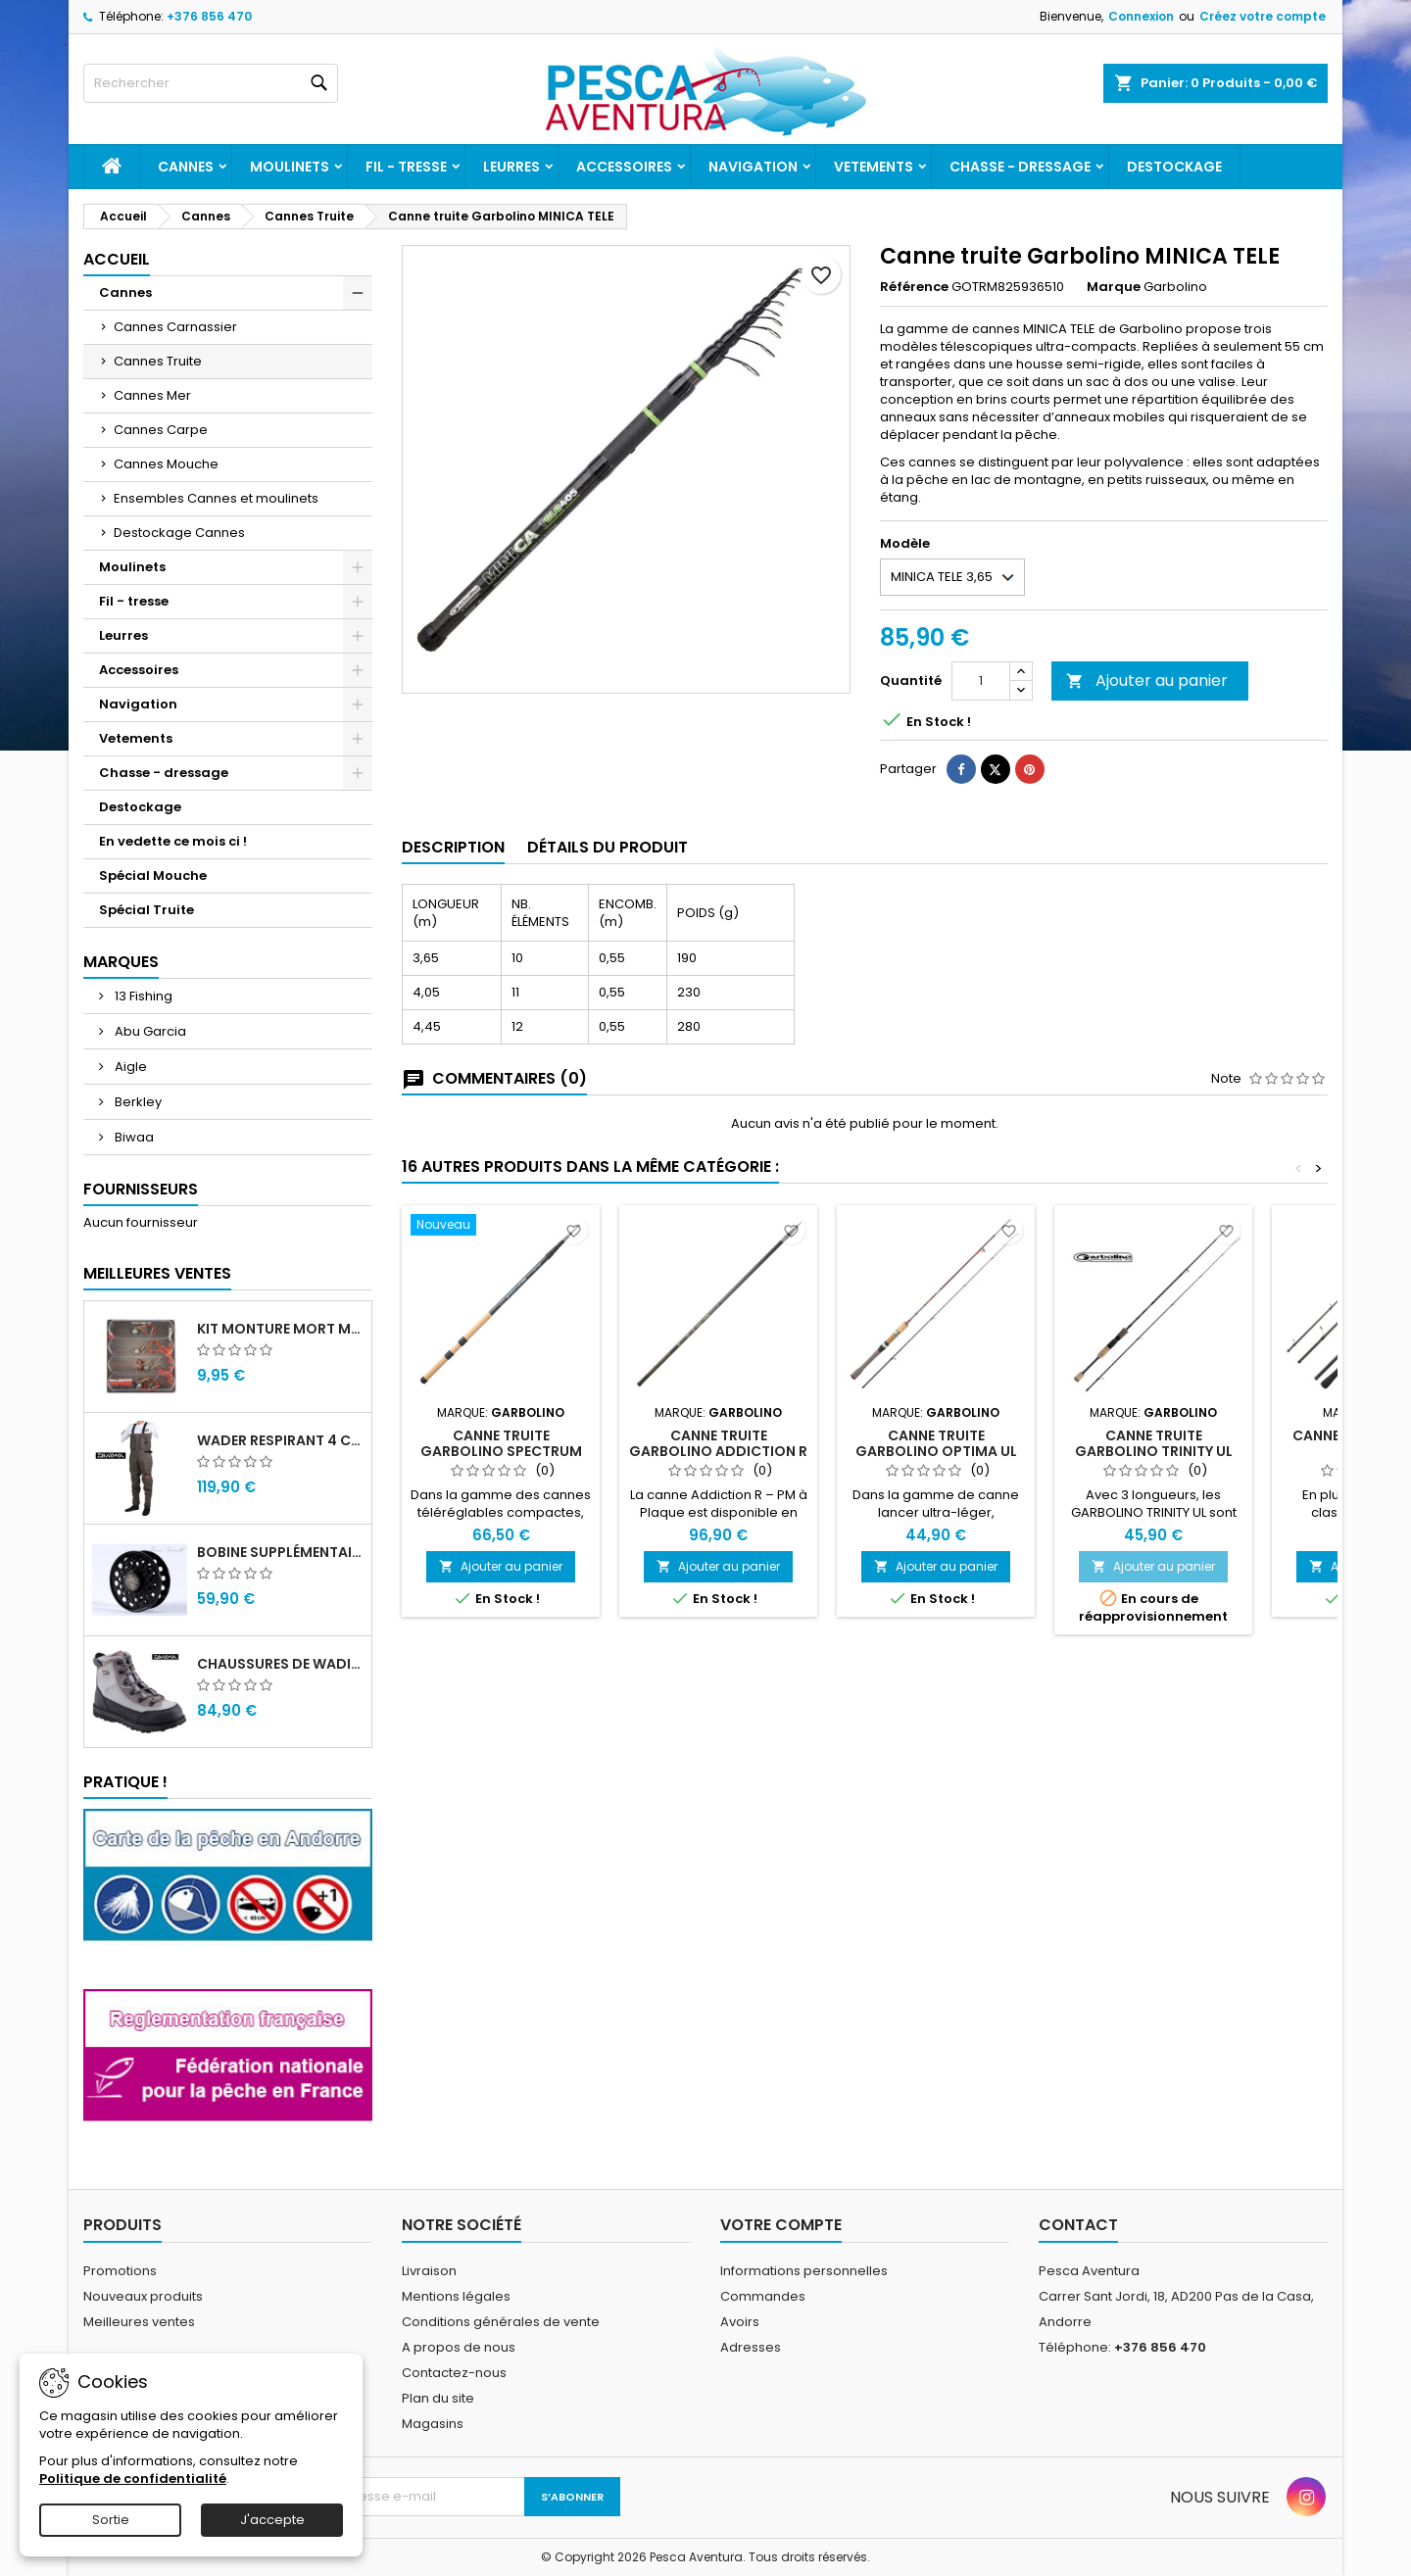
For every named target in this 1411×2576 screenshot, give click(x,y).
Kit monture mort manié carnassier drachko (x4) (280, 1329)
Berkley (137, 1102)
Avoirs (739, 2321)
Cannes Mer (152, 395)
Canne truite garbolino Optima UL (936, 1443)
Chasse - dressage (1020, 166)
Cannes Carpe (161, 429)
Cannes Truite (158, 361)
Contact (1078, 2224)
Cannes (186, 166)
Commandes (762, 2296)
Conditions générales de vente (501, 2321)
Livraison (429, 2270)
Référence (914, 287)
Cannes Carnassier (175, 326)
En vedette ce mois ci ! (173, 841)
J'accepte (272, 2519)
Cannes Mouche (166, 464)
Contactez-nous (454, 2372)
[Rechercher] (210, 83)
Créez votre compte (1262, 16)
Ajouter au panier (1147, 680)
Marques (121, 961)
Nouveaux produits (143, 2296)
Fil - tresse (406, 166)
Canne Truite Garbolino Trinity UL (1154, 1443)
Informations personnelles (804, 2270)
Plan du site (438, 2398)
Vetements (873, 166)
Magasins (432, 2423)
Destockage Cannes (179, 532)
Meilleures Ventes (157, 1273)
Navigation (753, 166)
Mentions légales (456, 2296)
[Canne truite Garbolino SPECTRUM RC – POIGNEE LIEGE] (501, 1226)
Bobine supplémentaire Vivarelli (280, 1552)
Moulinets (289, 166)
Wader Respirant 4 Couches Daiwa (280, 1440)
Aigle (129, 1066)
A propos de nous (458, 2347)
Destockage (1174, 166)
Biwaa (133, 1137)
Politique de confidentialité (132, 2478)
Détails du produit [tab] (607, 847)
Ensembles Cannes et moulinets (216, 498)
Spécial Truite (146, 909)
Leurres (511, 166)
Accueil (116, 259)
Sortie (110, 2519)
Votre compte (781, 2224)
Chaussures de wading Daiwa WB (280, 1664)
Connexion (1141, 16)
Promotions (120, 2270)
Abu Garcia (149, 1031)
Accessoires (624, 166)
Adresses (750, 2347)
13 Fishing (142, 996)
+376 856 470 (209, 16)
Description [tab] (453, 847)
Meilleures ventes (139, 2321)
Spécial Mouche (153, 875)
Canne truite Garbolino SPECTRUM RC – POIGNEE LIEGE (501, 1451)
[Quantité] (980, 681)
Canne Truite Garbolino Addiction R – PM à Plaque (718, 1451)
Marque (1114, 287)
